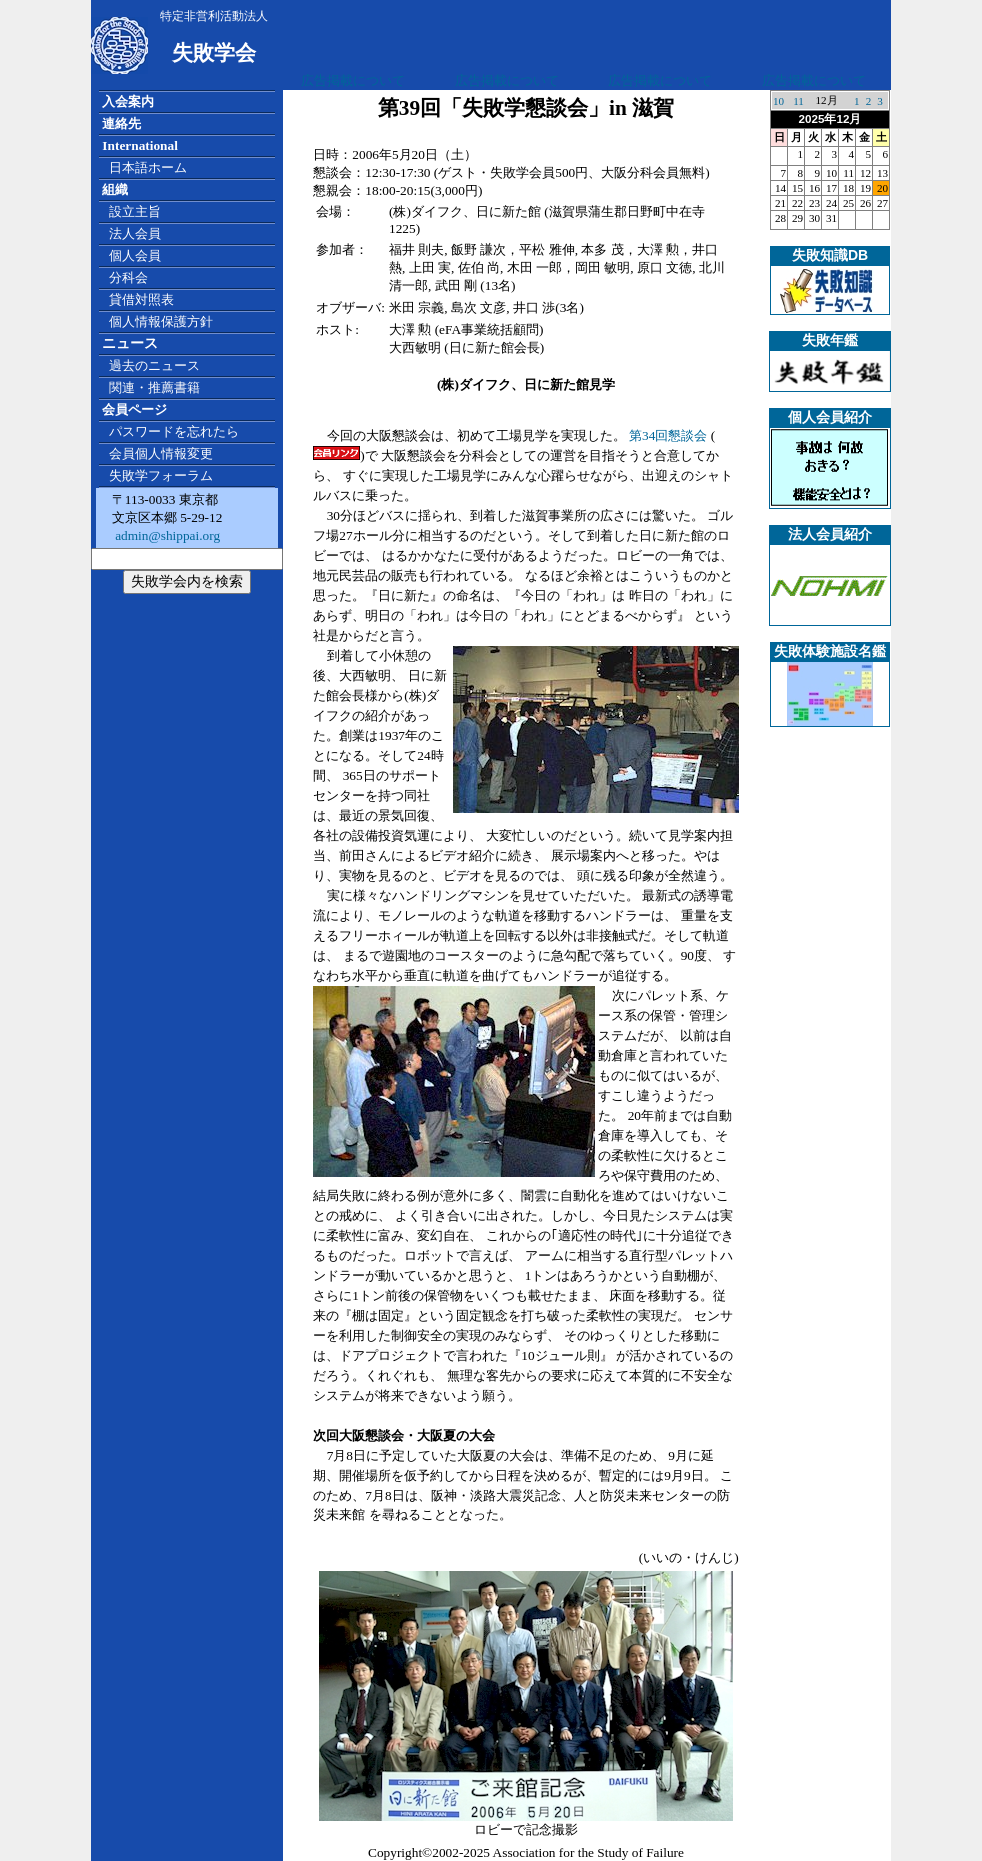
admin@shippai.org (166, 535)
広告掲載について (353, 80)
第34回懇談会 (668, 435)
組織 (115, 189)
